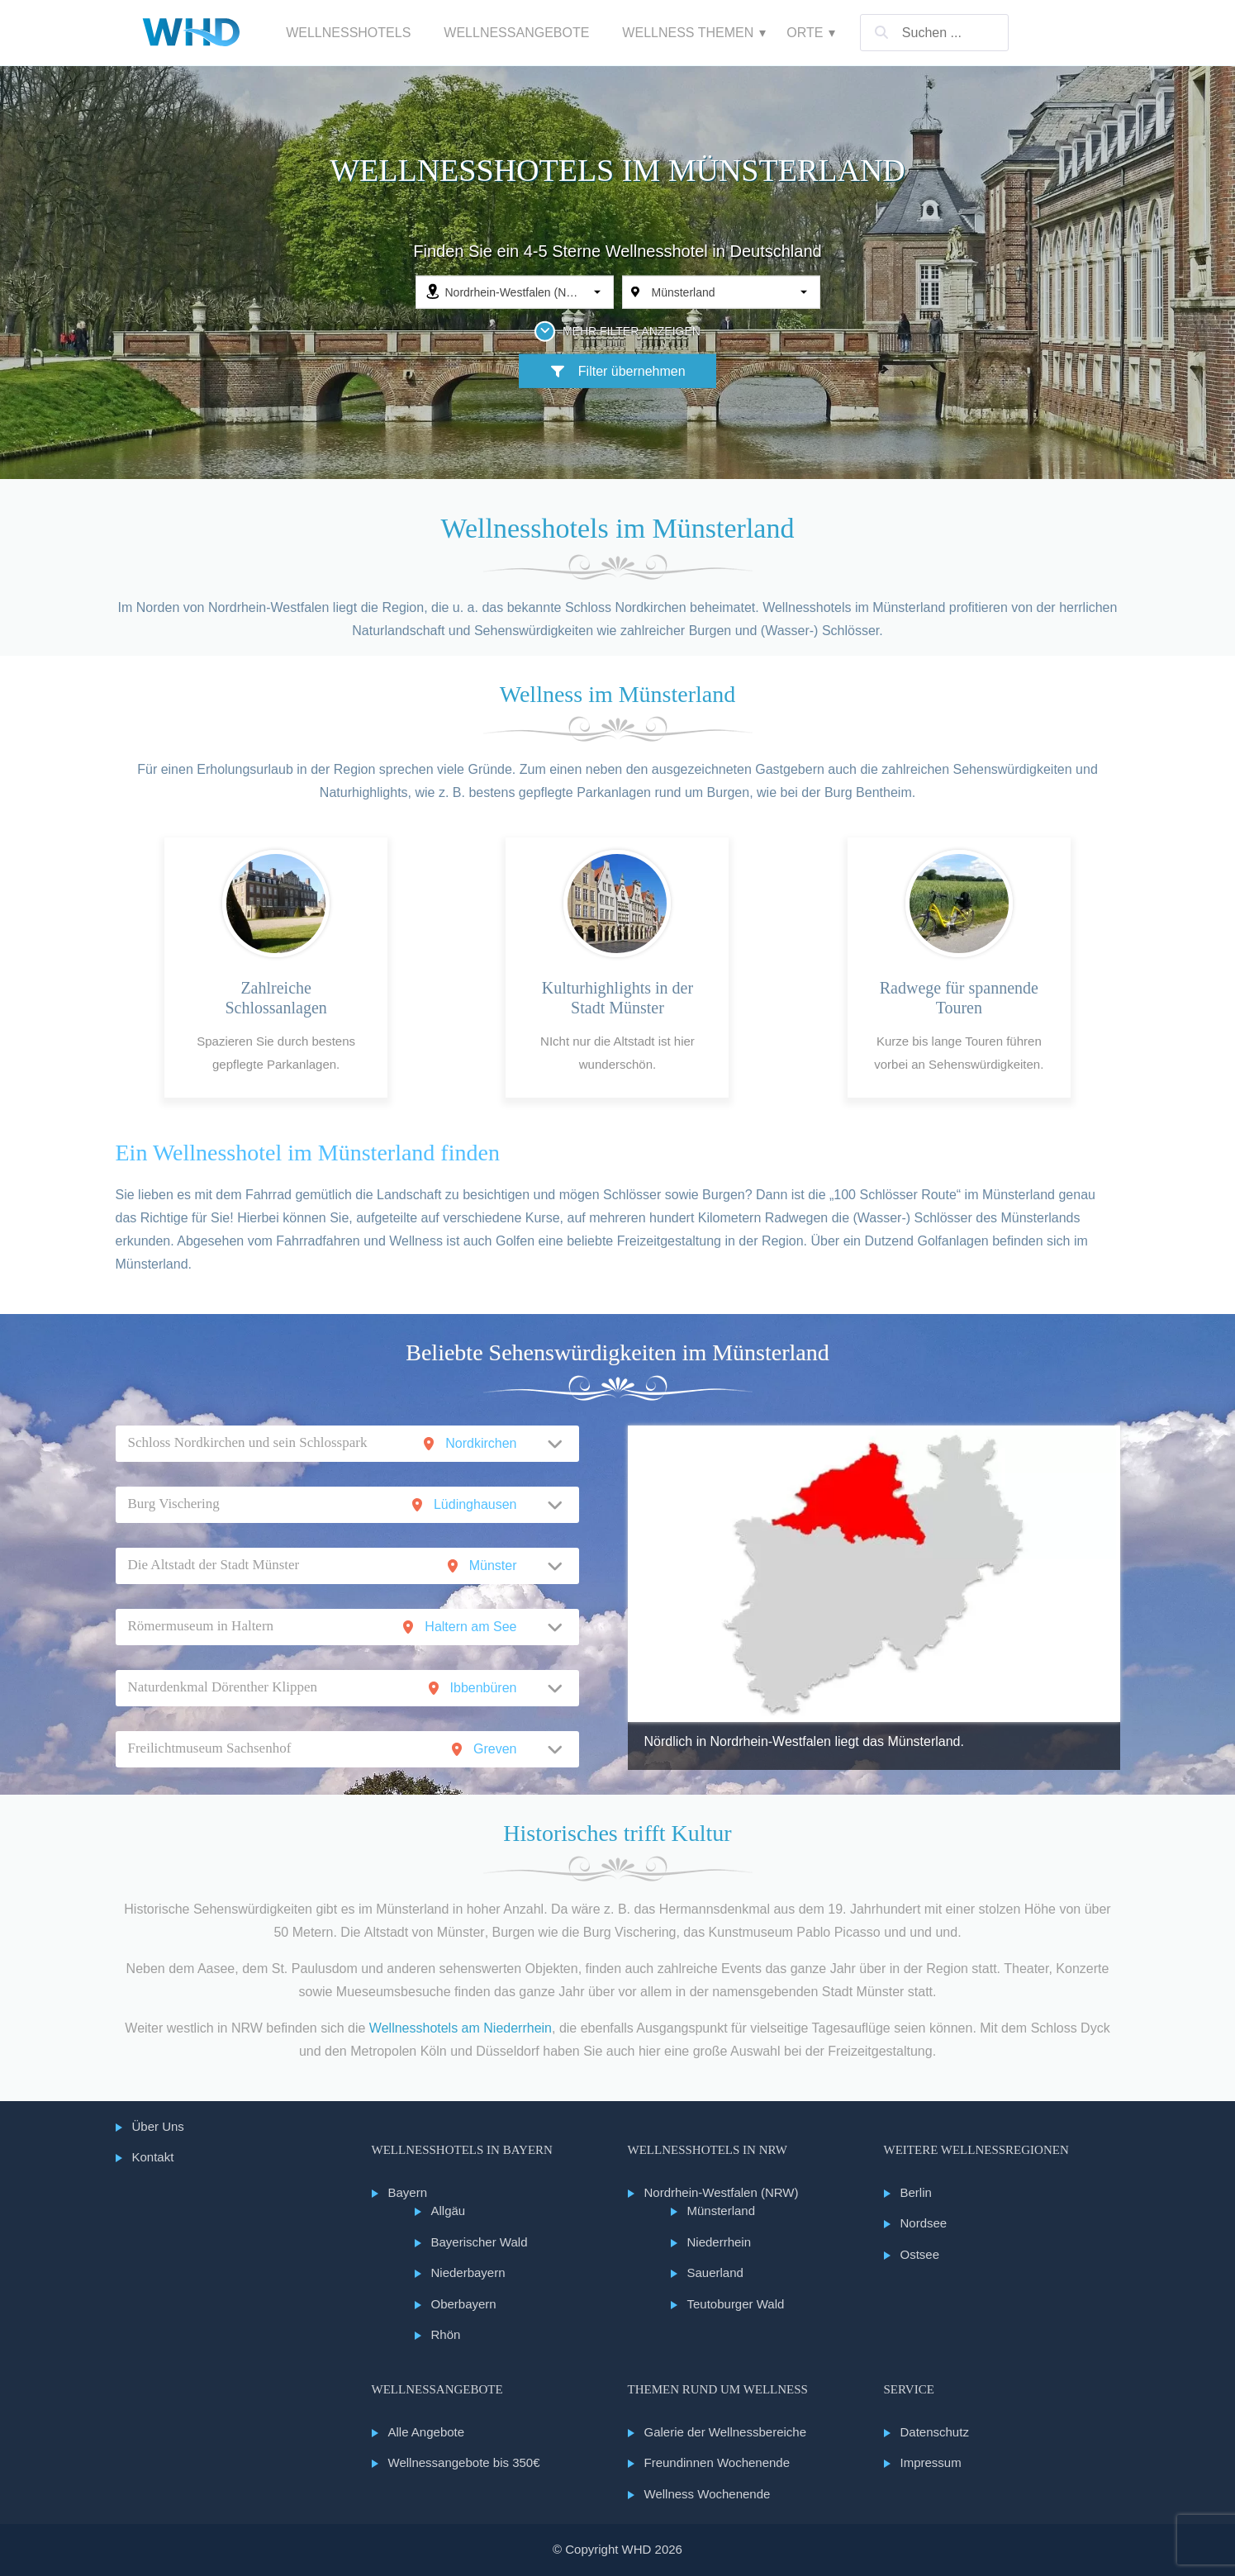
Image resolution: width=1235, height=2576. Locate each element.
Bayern (408, 2192)
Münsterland (721, 2211)
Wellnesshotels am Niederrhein (460, 2028)
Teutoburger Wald (736, 2304)
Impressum (931, 2462)
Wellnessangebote (516, 33)
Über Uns (158, 2126)
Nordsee (924, 2223)
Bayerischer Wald (479, 2242)
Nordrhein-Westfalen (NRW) (721, 2192)
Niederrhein (719, 2242)
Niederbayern (468, 2272)
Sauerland (715, 2272)
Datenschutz (934, 2432)
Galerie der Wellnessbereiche (725, 2432)
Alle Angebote (426, 2432)
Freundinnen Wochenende (717, 2462)
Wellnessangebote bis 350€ (464, 2462)
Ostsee (920, 2254)
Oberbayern (463, 2304)
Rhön (446, 2334)
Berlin (916, 2192)
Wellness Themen (687, 33)
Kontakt (153, 2157)
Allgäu (448, 2211)
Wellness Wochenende (707, 2494)
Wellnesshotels (348, 33)
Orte (804, 33)
